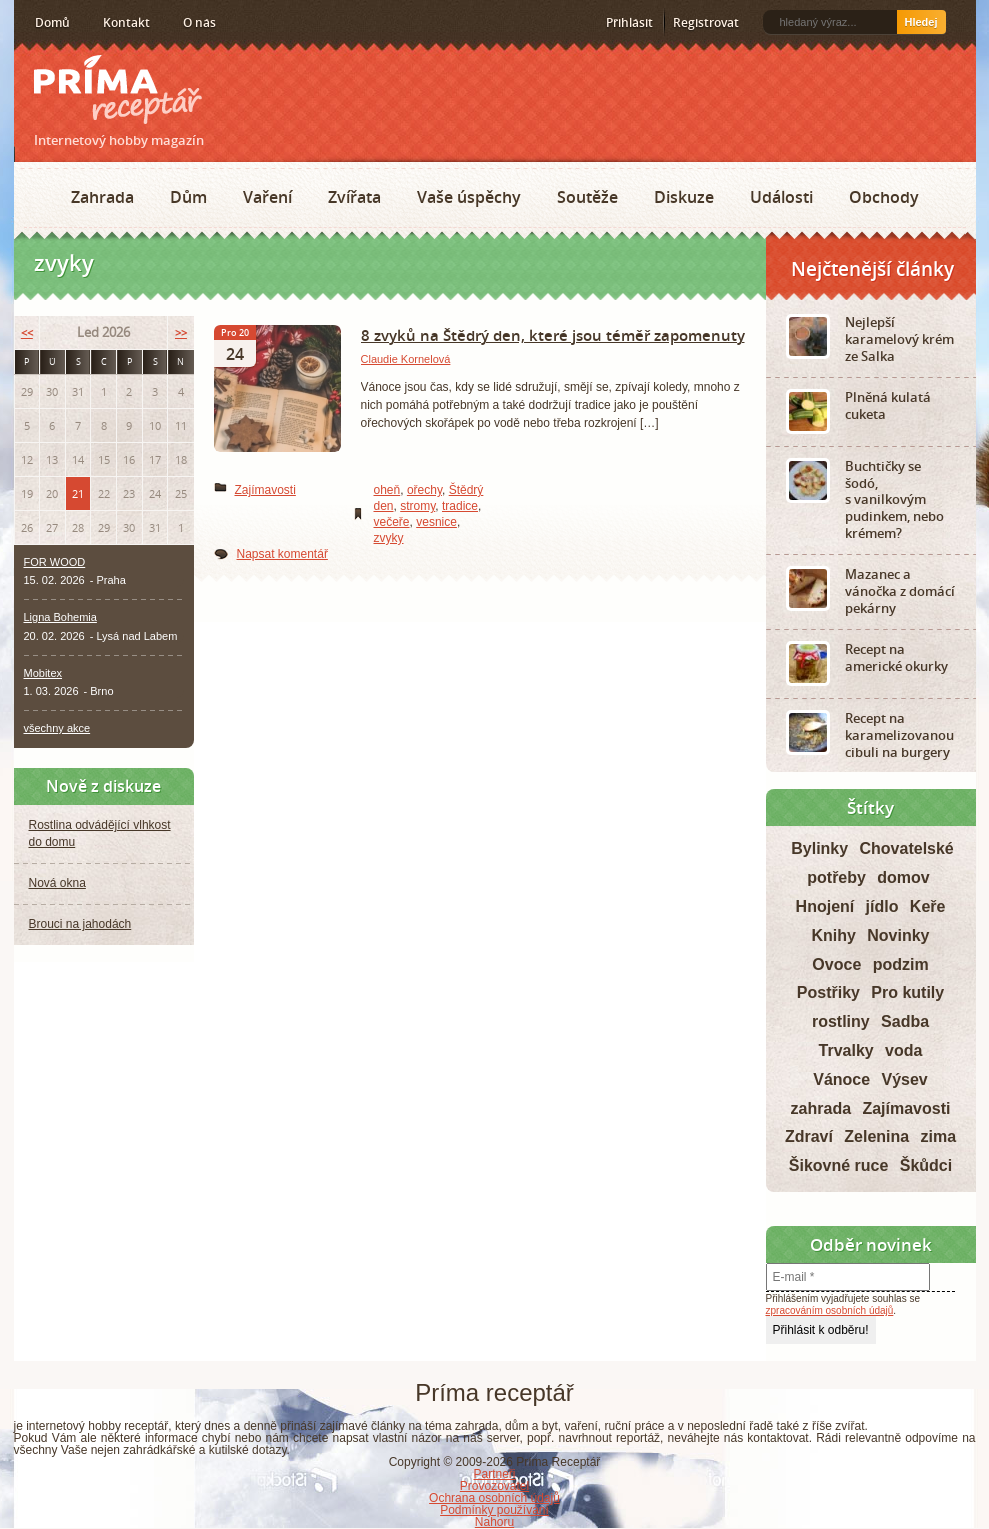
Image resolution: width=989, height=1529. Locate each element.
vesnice (436, 522)
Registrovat (706, 22)
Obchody (884, 197)
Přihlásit (629, 22)
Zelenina (876, 1136)
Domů (52, 22)
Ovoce (836, 964)
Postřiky (828, 992)
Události (781, 197)
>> (181, 332)
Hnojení (825, 906)
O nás (199, 22)
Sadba (905, 1021)
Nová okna (57, 883)
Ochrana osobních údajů (494, 1498)
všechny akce (57, 728)
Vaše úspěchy (469, 197)
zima (939, 1136)
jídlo (882, 906)
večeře (392, 522)
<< (27, 332)
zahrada (821, 1108)
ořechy (424, 490)
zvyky (389, 538)
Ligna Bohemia (60, 617)
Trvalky (846, 1050)
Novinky (898, 935)
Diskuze (684, 197)
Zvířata (354, 197)
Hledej (920, 22)
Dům (188, 197)
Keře (928, 906)
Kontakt (126, 22)
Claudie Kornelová (406, 359)
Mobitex (43, 673)
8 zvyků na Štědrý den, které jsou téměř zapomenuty (553, 335)
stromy (417, 506)
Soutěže (587, 197)
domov (903, 877)
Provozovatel (494, 1486)
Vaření (267, 197)
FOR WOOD (55, 562)
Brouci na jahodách (80, 924)
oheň (387, 490)
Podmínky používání (494, 1510)
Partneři (494, 1474)
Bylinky (819, 848)
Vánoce (841, 1079)
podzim (901, 964)
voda (903, 1050)
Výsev (905, 1079)
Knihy (833, 935)
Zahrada (102, 197)
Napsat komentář (282, 554)
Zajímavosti (265, 490)
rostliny (841, 1021)
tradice (460, 506)
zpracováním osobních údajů (830, 1310)
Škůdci (926, 1165)
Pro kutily (907, 992)
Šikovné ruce (839, 1165)
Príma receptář (118, 89)
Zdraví (809, 1136)
